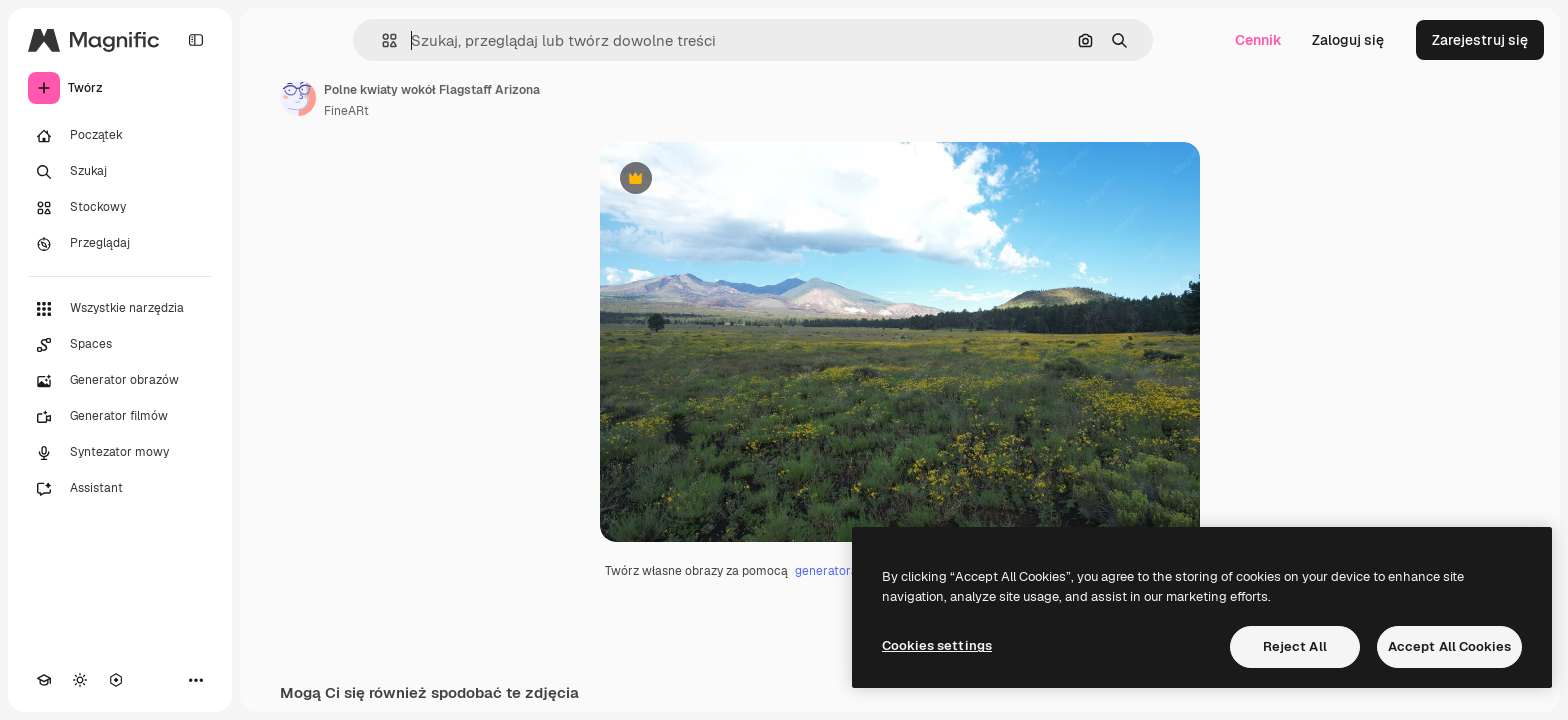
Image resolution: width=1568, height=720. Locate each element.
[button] (381, 40)
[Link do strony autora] (298, 98)
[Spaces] (120, 345)
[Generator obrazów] (120, 381)
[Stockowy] (120, 208)
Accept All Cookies (1449, 646)
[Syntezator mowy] (120, 453)
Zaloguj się (1348, 40)
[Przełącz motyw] (80, 680)
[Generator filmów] (120, 417)
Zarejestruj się (1480, 40)
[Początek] (120, 136)
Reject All (1295, 646)
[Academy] (44, 680)
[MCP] (116, 680)
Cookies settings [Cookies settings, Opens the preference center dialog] (937, 645)
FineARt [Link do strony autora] (346, 111)
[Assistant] (120, 489)
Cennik (1258, 40)
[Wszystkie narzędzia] (120, 309)
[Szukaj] (120, 172)
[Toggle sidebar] (196, 40)
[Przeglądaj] (120, 244)
